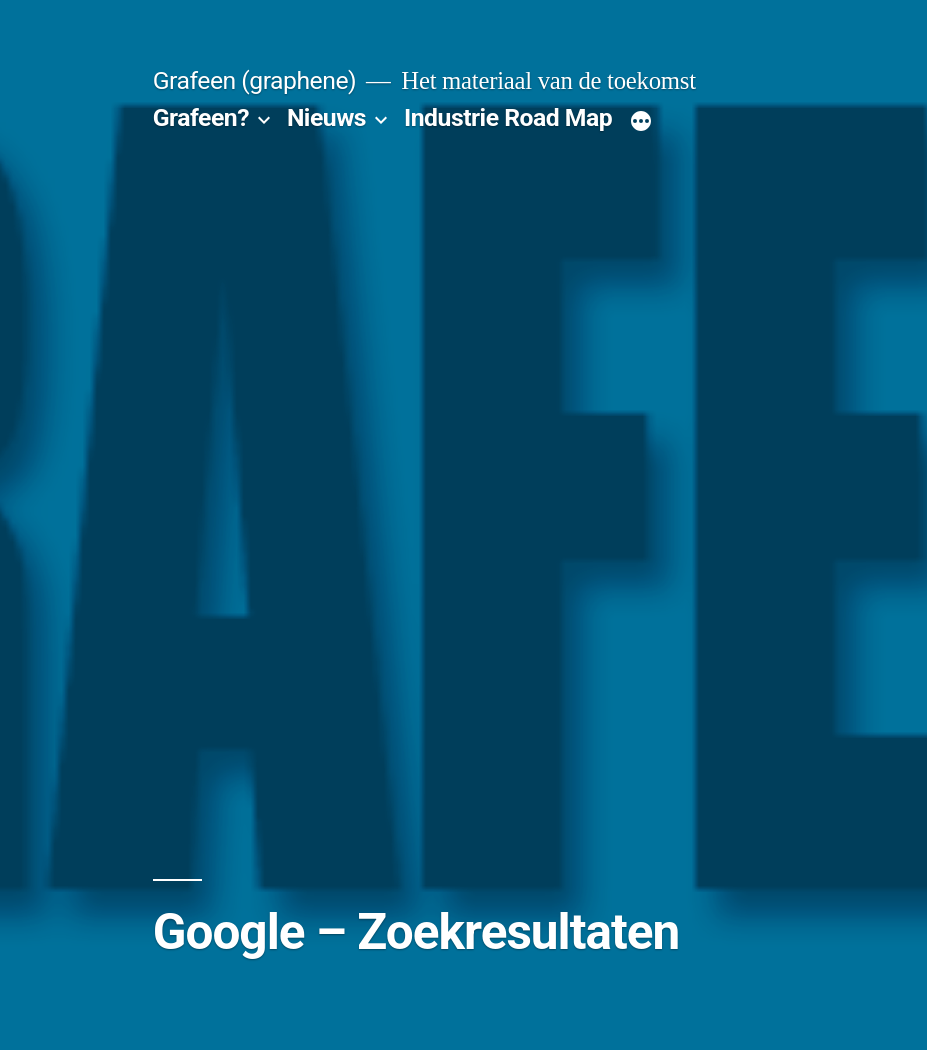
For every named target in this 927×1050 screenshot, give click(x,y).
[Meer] (641, 122)
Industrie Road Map (508, 117)
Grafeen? (201, 117)
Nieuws (326, 117)
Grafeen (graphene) (254, 80)
